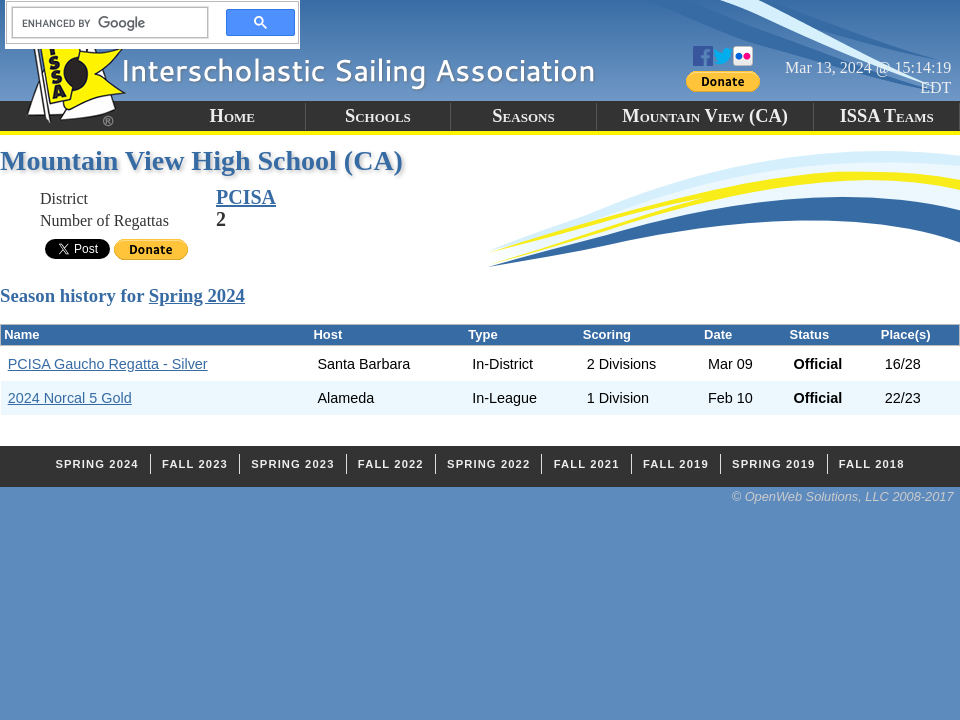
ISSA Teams (887, 116)
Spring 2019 (773, 464)
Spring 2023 (292, 464)
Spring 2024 (197, 295)
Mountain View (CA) (704, 116)
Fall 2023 (195, 464)
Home (232, 116)
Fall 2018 (872, 464)
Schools (378, 116)
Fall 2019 (676, 464)
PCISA (246, 197)
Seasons (523, 116)
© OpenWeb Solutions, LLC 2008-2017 (843, 496)
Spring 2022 (488, 464)
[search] (104, 23)
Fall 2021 (587, 464)
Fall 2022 (391, 464)
